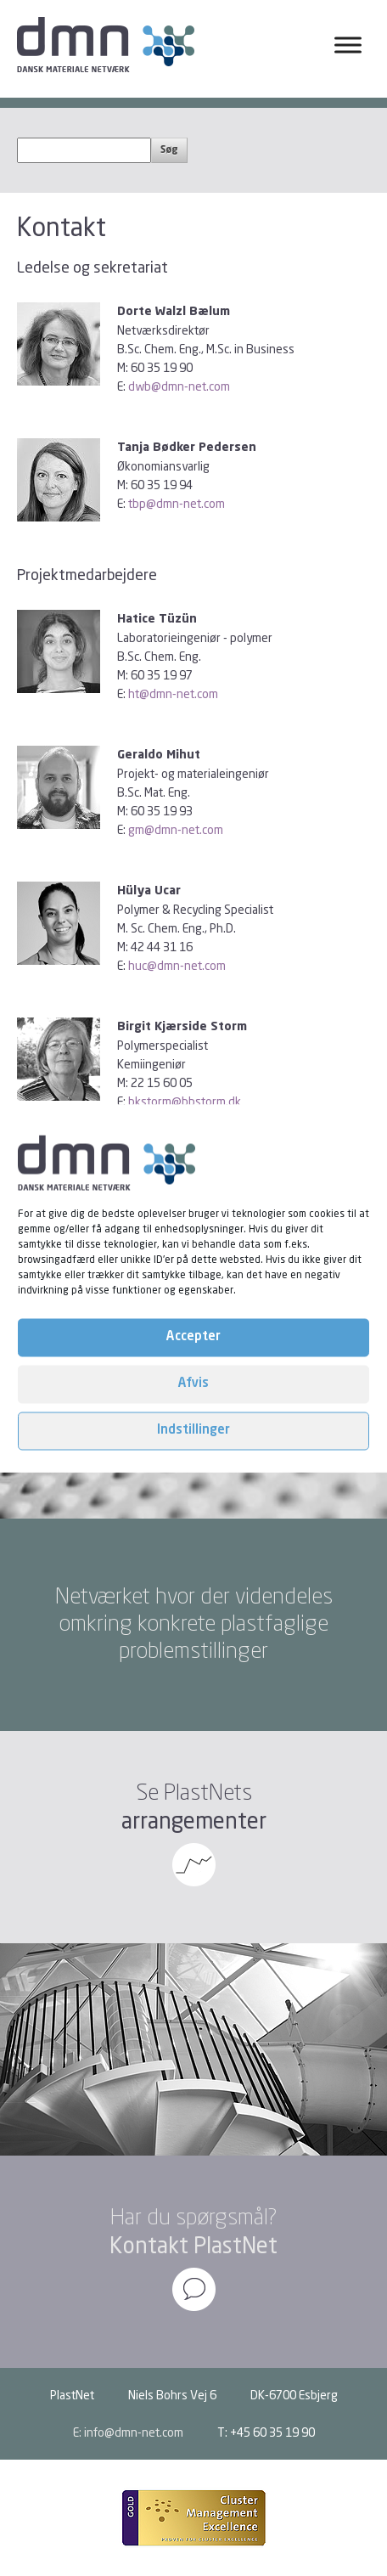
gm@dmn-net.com (175, 829)
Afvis (193, 1384)
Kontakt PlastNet (193, 2245)
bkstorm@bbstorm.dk (184, 1101)
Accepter (193, 1337)
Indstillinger (193, 1430)
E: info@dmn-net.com (128, 2432)
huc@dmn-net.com (177, 965)
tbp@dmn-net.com (176, 503)
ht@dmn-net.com (173, 693)
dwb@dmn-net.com (179, 386)
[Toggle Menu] (348, 45)
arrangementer (193, 1820)
